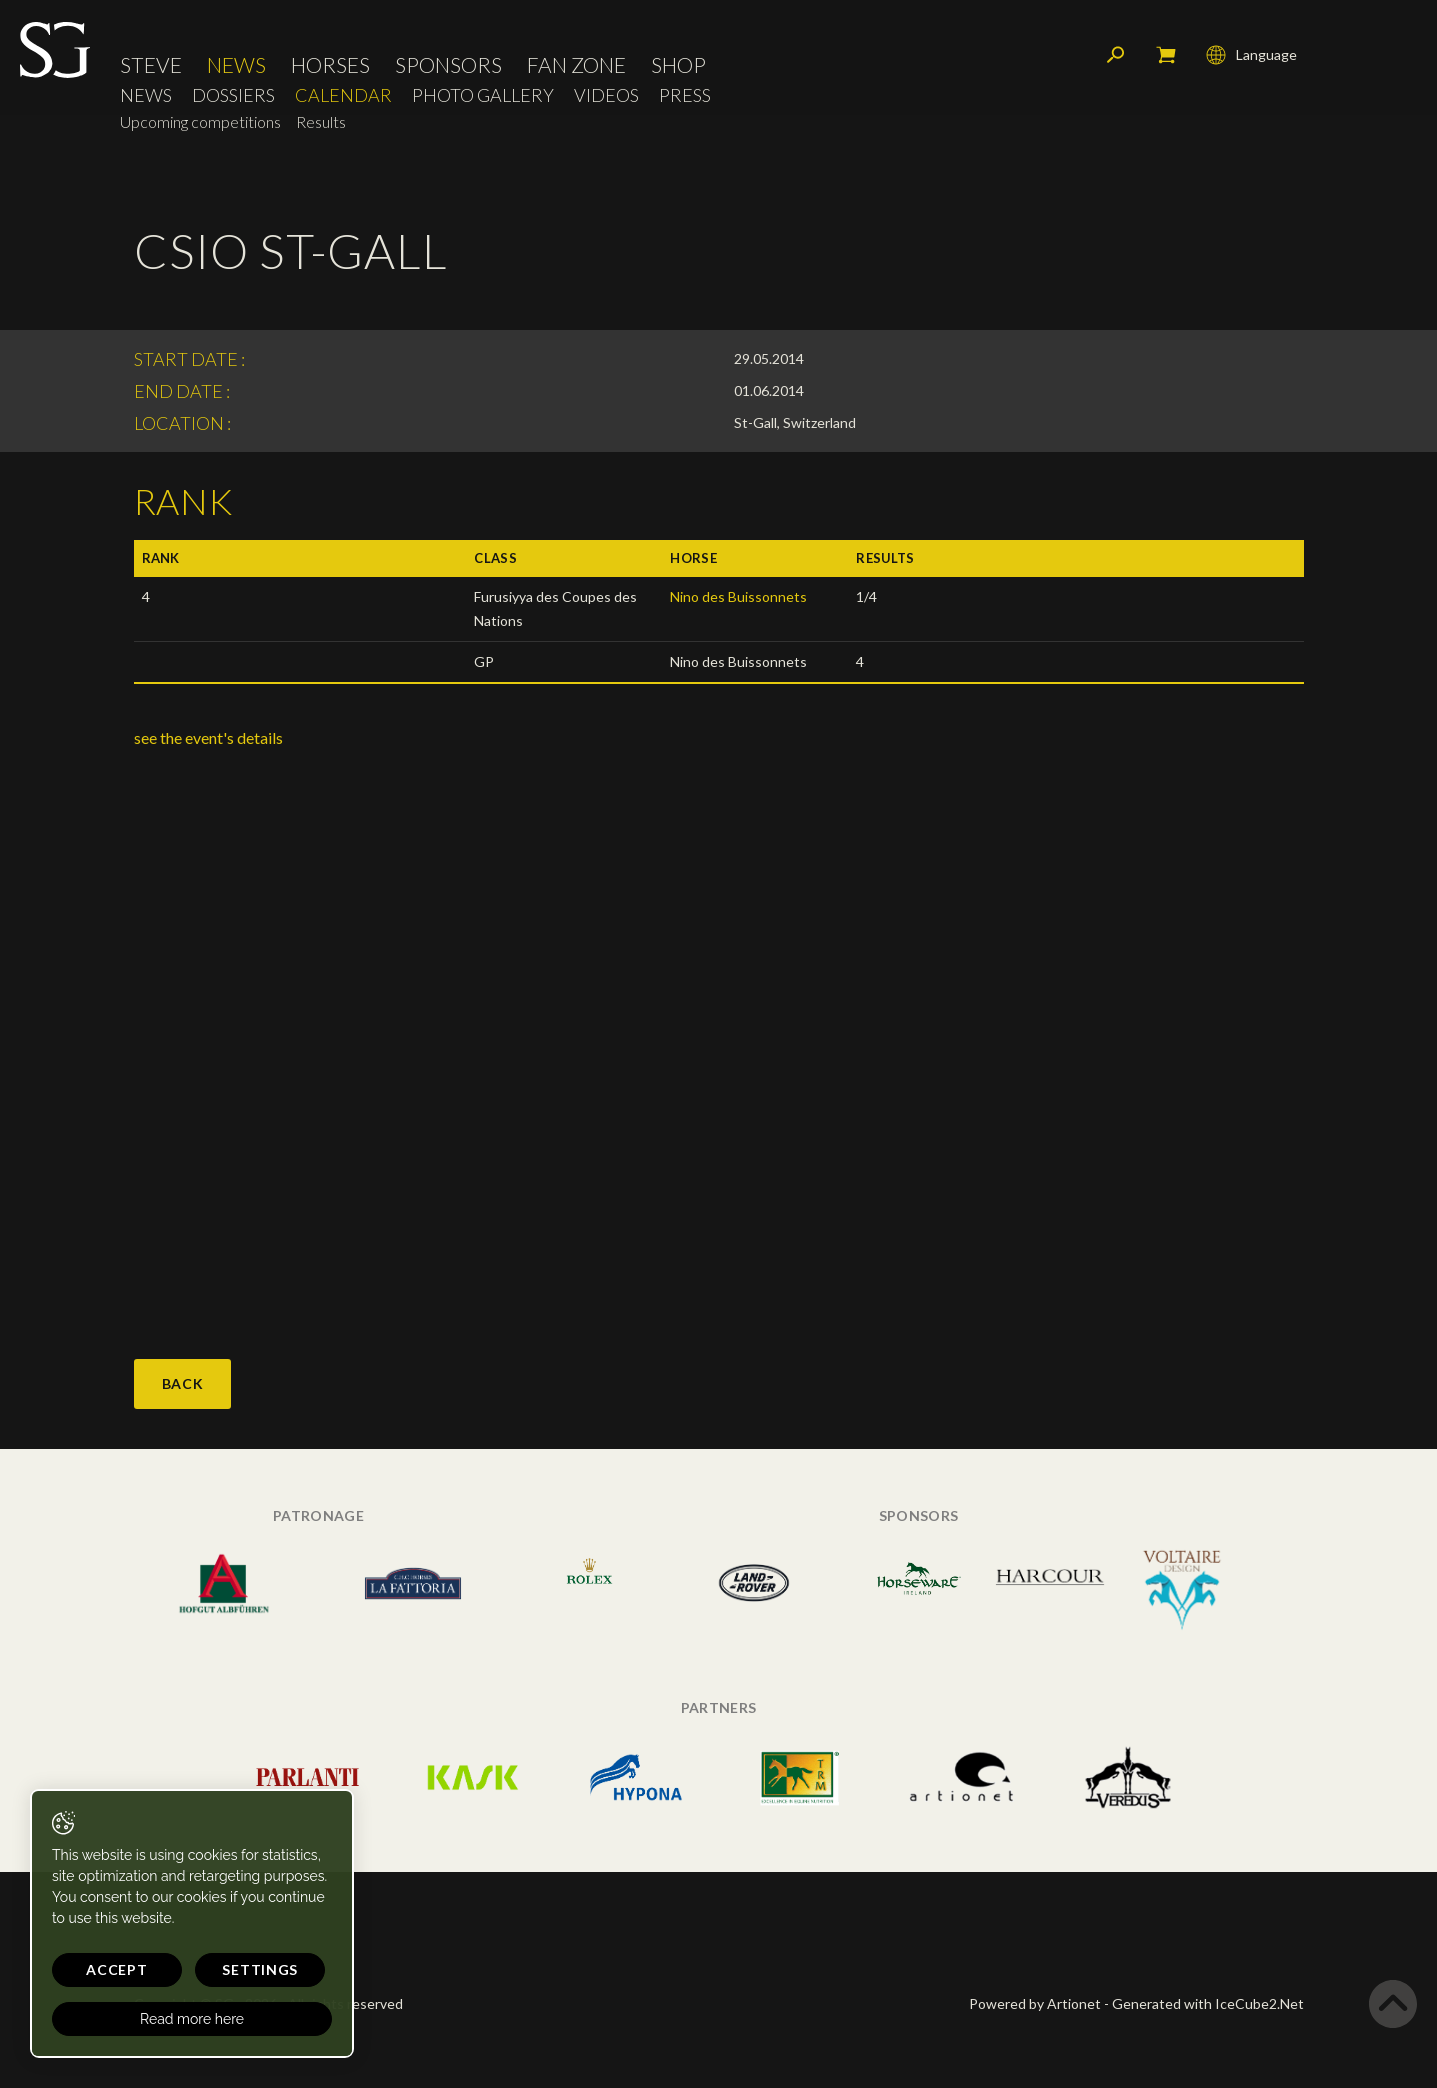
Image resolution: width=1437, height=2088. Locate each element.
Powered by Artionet (1035, 2003)
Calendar (343, 95)
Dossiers (233, 95)
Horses (330, 64)
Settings (260, 1969)
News (236, 64)
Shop (678, 64)
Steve (151, 64)
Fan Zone (576, 64)
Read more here (192, 2019)
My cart (1166, 55)
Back (183, 1383)
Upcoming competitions (200, 121)
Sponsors (448, 64)
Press (685, 95)
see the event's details (208, 737)
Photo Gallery (483, 95)
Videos (606, 95)
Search (1116, 55)
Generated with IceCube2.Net (1208, 2003)
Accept (116, 1969)
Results (321, 121)
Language (1251, 55)
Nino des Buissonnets (738, 596)
